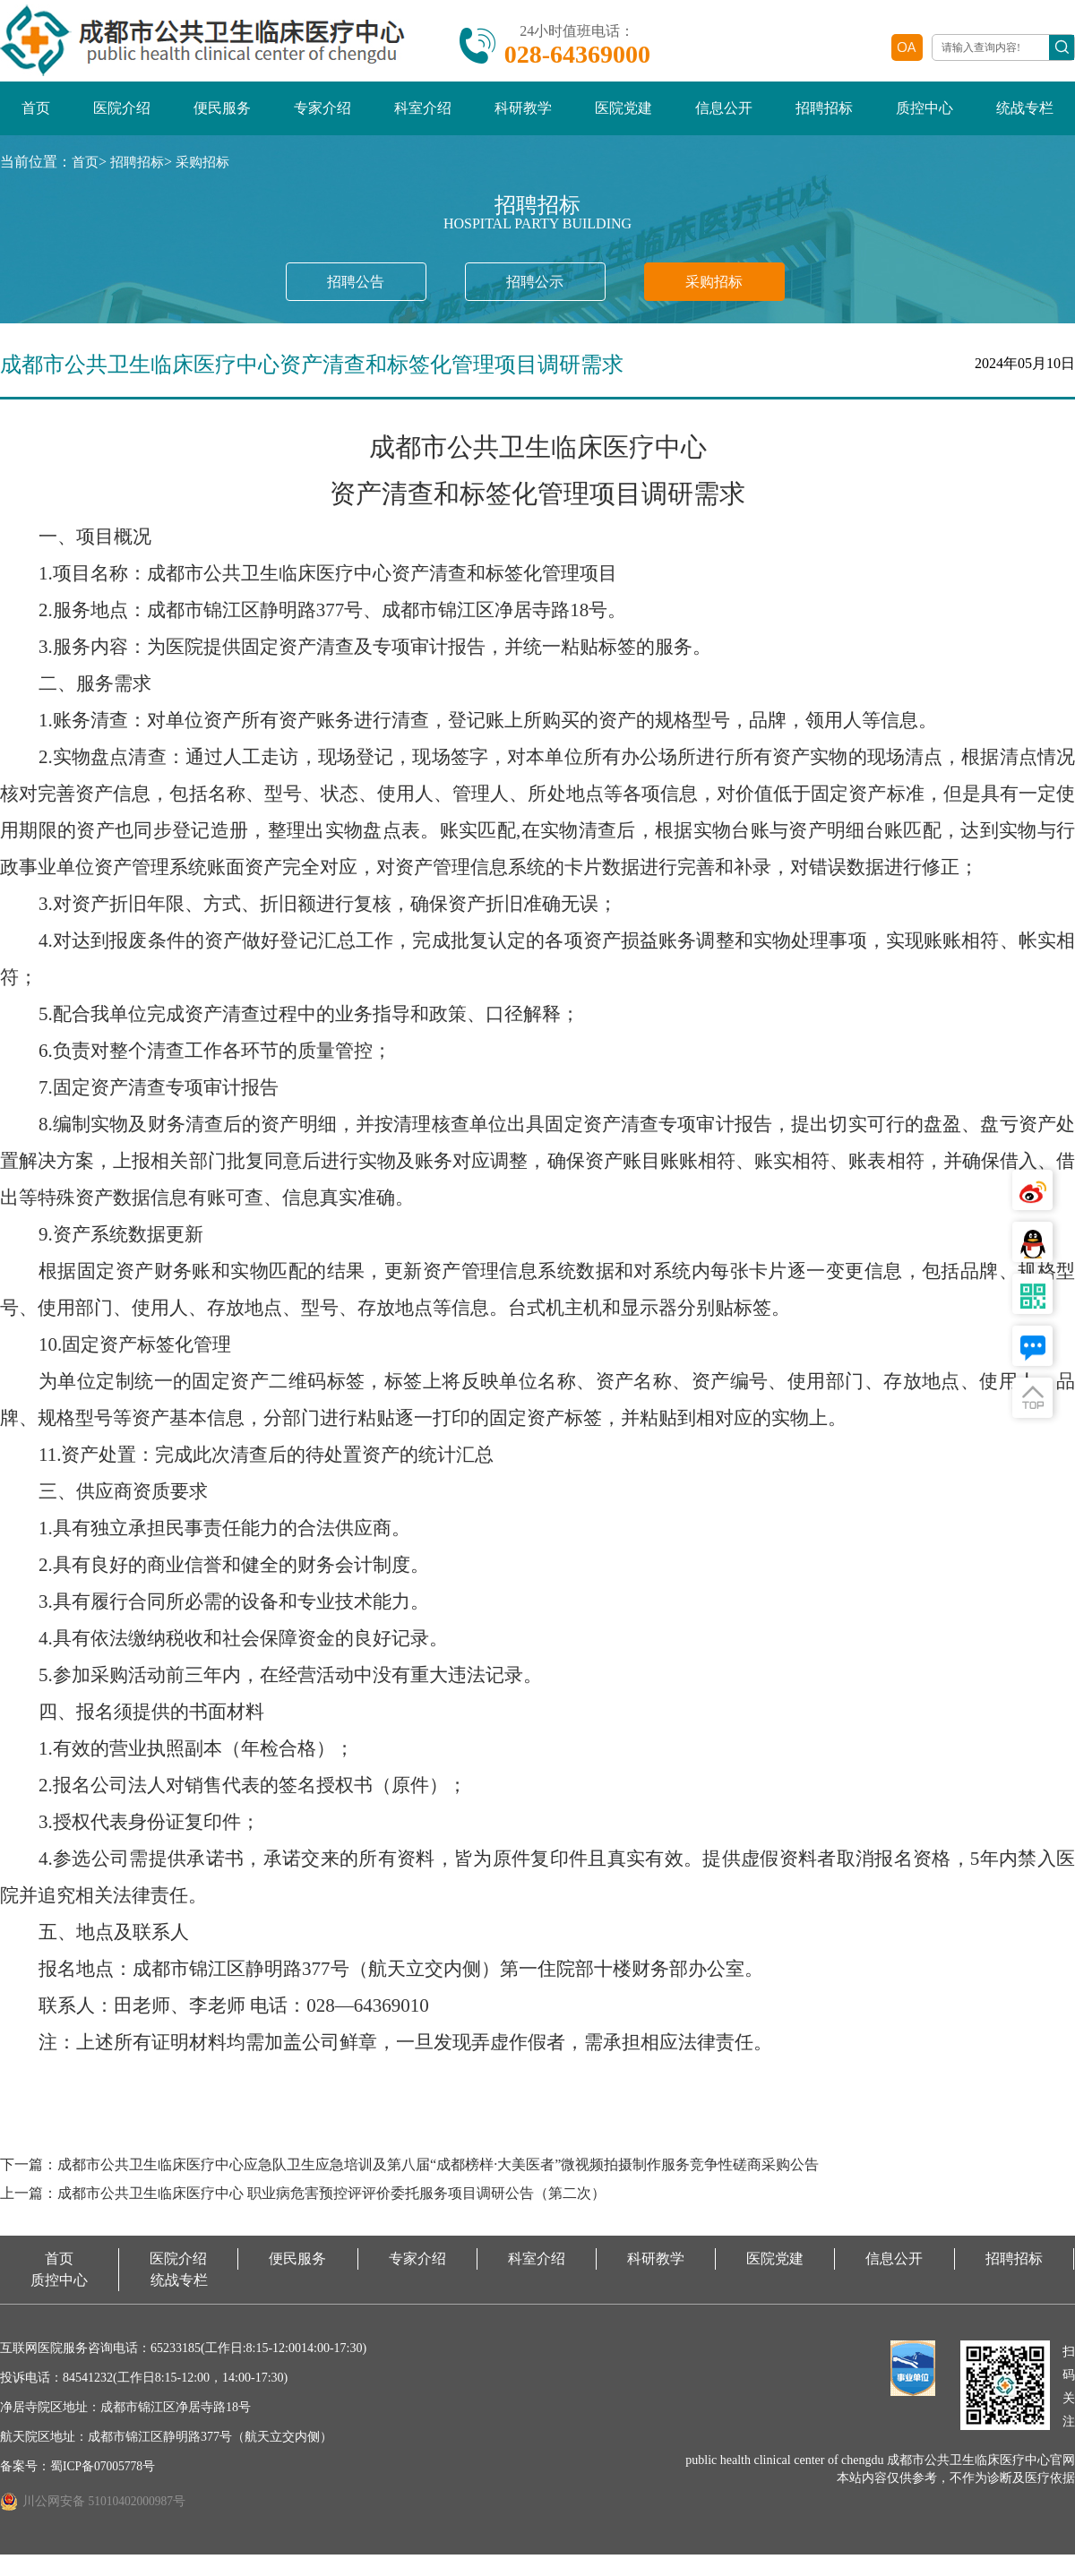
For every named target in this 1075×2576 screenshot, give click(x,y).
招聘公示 (537, 287)
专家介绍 (322, 116)
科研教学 (523, 116)
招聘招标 (824, 116)
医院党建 (623, 116)
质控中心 (924, 116)
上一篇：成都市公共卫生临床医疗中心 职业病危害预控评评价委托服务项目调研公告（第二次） (341, 2212)
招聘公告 (334, 287)
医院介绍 (121, 116)
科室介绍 (423, 116)
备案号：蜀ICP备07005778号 (79, 2487)
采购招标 (209, 169)
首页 (36, 116)
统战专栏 (1025, 116)
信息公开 (723, 116)
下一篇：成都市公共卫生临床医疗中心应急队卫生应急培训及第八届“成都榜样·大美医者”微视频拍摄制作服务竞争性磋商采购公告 (460, 2176)
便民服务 (222, 116)
